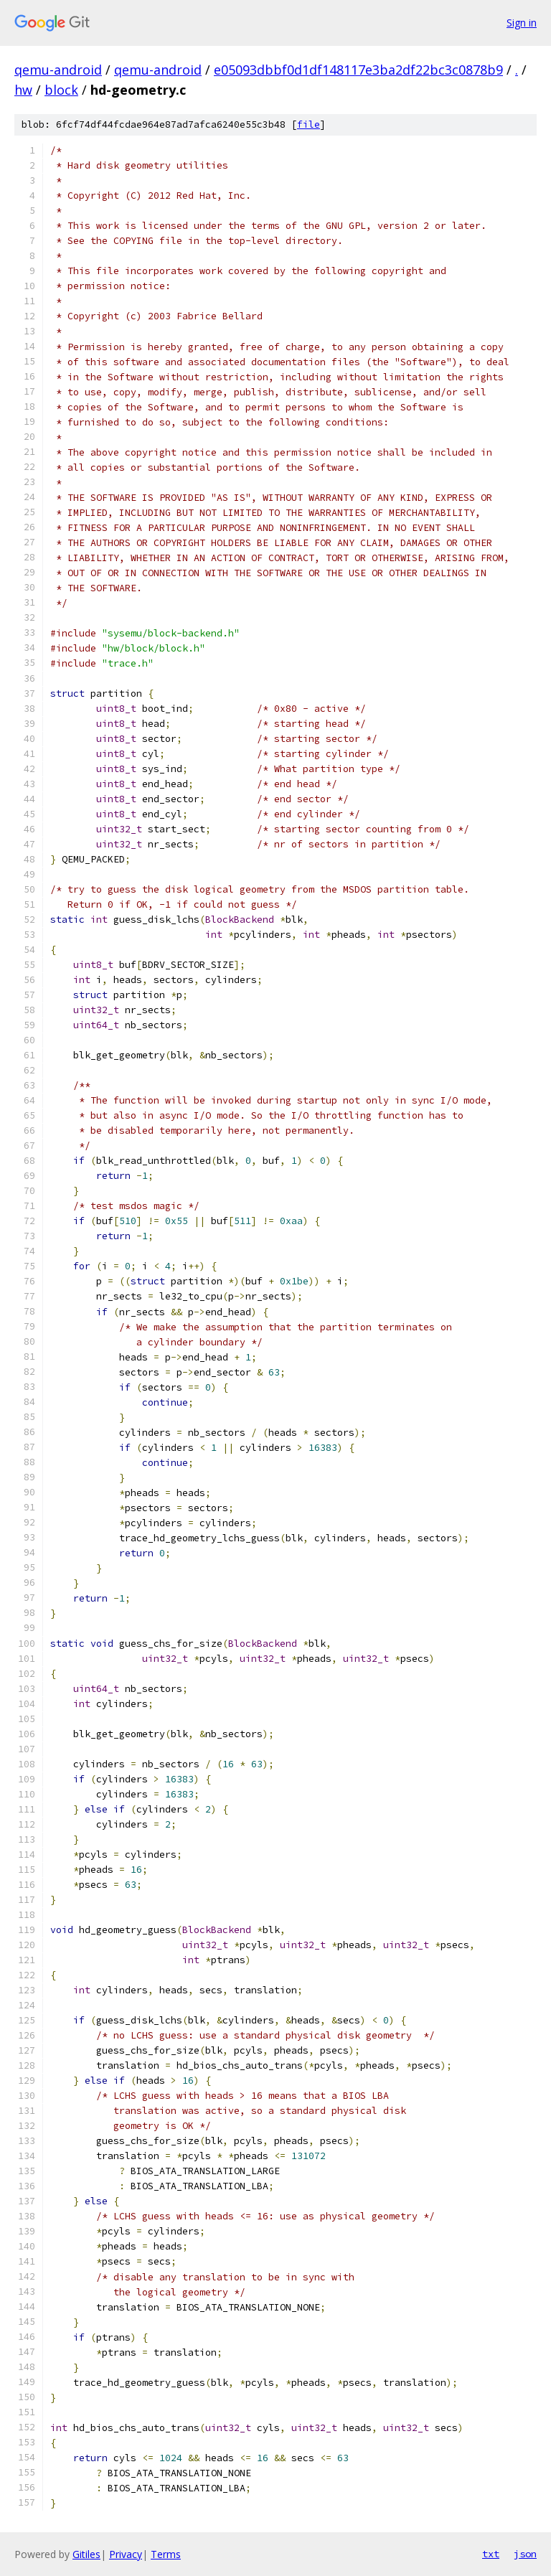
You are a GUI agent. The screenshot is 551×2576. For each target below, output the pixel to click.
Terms (166, 2554)
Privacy (125, 2554)
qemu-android (58, 69)
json (525, 2553)
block (61, 89)
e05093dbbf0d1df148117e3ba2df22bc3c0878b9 (358, 69)
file (308, 124)
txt (490, 2553)
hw (23, 89)
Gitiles (86, 2554)
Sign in (522, 22)
